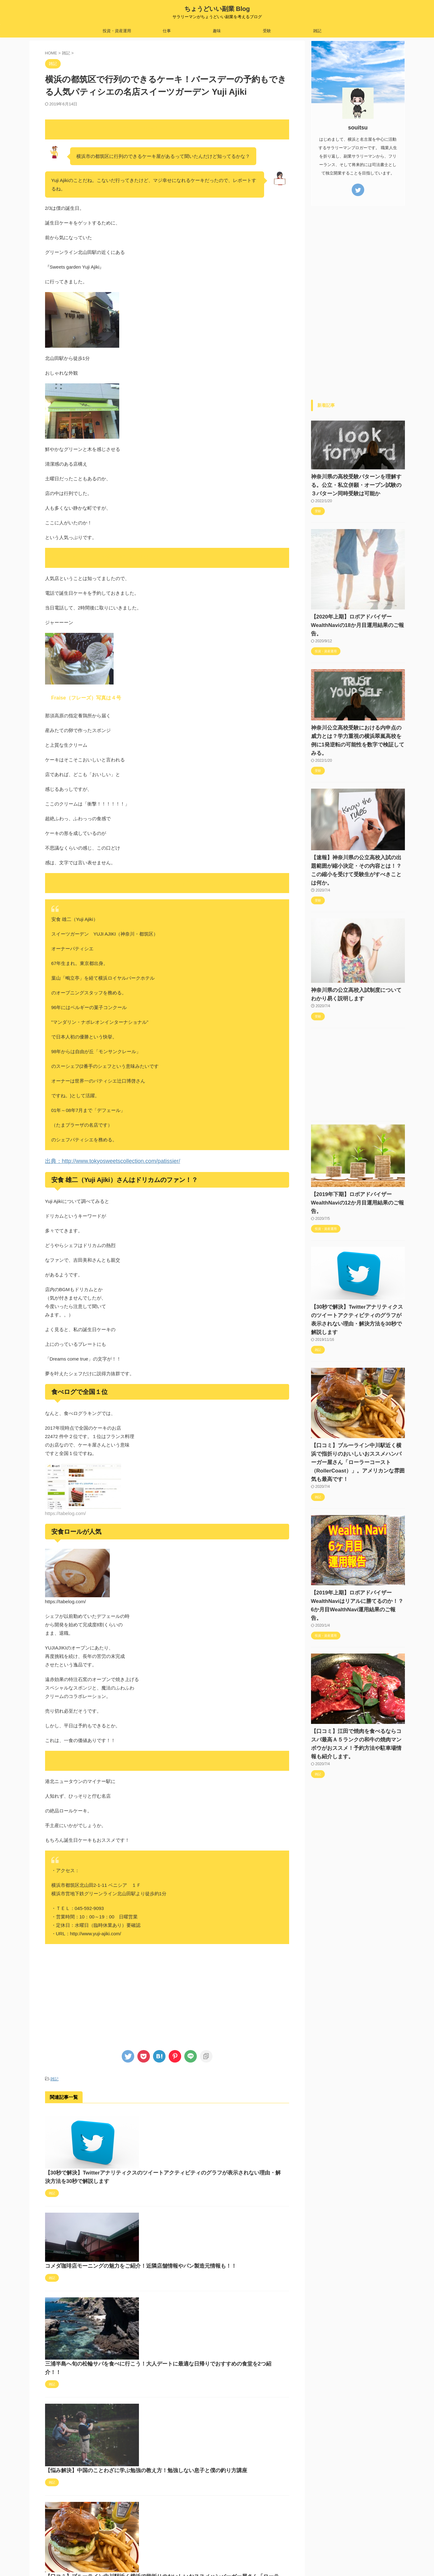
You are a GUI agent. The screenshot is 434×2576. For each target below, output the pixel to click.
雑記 (317, 30)
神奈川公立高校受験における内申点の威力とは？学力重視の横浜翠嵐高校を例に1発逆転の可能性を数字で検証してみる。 (356, 728)
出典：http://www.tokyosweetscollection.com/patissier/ (101, 1160)
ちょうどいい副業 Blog (217, 8)
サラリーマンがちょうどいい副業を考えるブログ (217, 2558)
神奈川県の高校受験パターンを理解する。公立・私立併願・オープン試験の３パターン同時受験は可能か (357, 485)
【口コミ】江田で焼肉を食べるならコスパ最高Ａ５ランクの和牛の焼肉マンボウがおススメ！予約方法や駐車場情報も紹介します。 (357, 1681)
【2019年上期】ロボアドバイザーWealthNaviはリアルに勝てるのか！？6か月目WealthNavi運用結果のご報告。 (357, 1551)
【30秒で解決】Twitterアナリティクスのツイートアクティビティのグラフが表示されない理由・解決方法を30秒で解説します (212, 2126)
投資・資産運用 (117, 30)
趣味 (217, 30)
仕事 (167, 30)
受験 (267, 30)
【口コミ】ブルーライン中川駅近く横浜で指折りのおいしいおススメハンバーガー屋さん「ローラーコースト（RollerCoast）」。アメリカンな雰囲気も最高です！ (211, 2404)
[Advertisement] (167, 1993)
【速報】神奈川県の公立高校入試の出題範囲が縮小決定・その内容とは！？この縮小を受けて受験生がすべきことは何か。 (357, 849)
